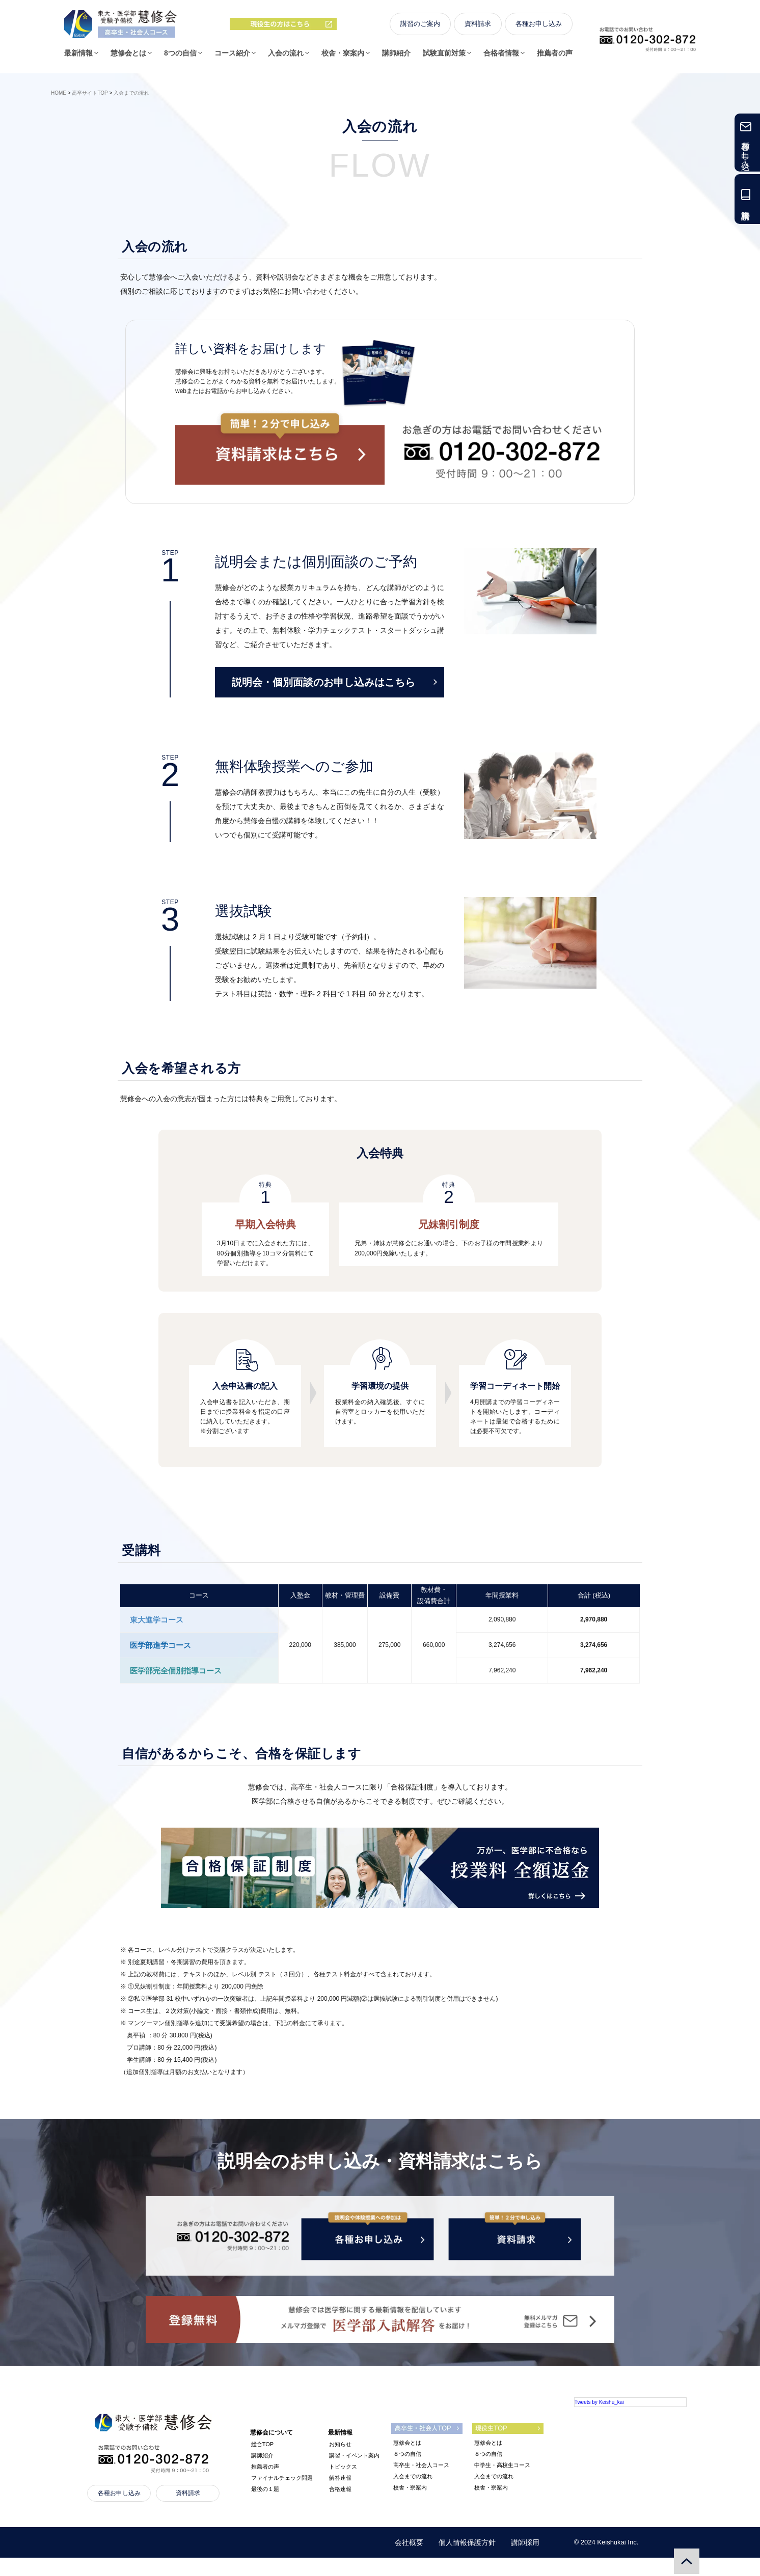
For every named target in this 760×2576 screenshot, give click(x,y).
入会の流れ (286, 58)
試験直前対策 (444, 58)
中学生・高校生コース (502, 2483)
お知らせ (340, 2462)
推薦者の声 (555, 58)
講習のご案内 (420, 29)
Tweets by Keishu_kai (599, 2420)
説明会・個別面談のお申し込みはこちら (335, 682)
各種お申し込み (538, 29)
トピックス (343, 2485)
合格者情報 (501, 58)
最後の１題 (265, 2507)
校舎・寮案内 (342, 58)
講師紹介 (396, 58)
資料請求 (478, 29)
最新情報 (78, 58)
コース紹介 (232, 58)
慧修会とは (128, 58)
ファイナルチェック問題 (282, 2496)
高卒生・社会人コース (421, 2483)
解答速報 (340, 2496)
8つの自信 (180, 58)
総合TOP (262, 2462)
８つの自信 (407, 2472)
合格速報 (340, 2507)
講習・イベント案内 (354, 2474)
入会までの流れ (412, 2494)
